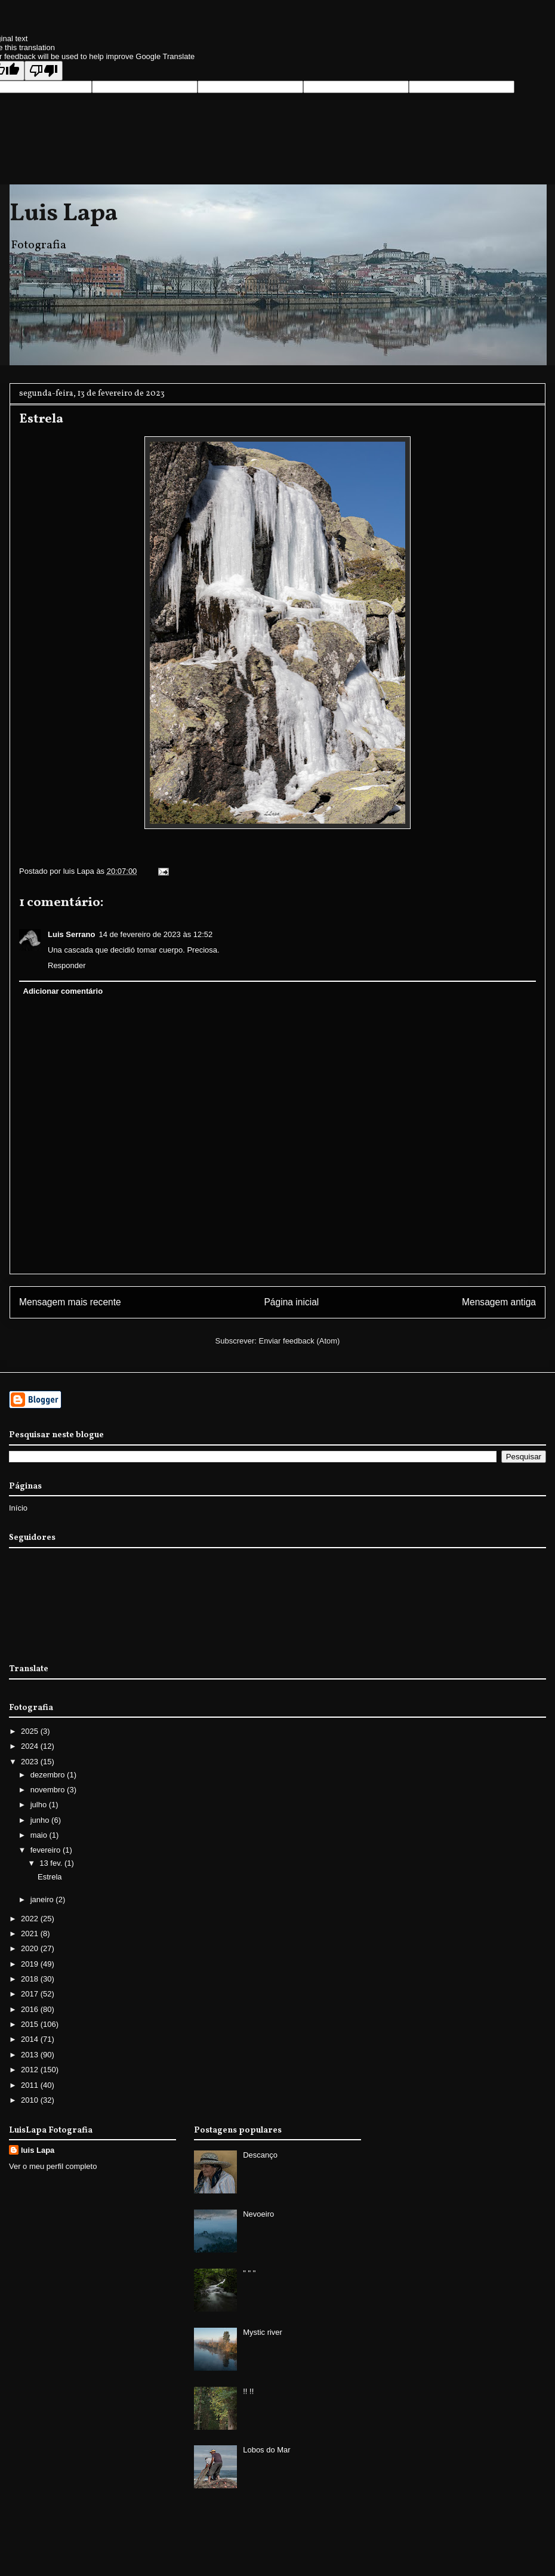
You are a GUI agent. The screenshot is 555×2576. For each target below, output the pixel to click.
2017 (31, 1993)
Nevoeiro (258, 2214)
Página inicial (291, 1302)
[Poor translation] (43, 71)
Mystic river (262, 2332)
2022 (31, 1918)
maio (40, 1835)
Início (18, 1507)
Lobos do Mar (267, 2449)
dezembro (48, 1774)
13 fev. (51, 1863)
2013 (31, 2054)
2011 (31, 2085)
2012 (31, 2069)
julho (39, 1804)
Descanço (260, 2154)
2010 (31, 2100)
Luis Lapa (64, 214)
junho (40, 1820)
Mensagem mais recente (70, 1302)
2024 (31, 1746)
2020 (31, 1948)
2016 (31, 2009)
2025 (31, 1731)
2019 (31, 1963)
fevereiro (46, 1849)
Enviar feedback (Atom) (299, 1340)
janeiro (43, 1899)
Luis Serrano (71, 934)
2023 (31, 1761)
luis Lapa (37, 2150)
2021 (31, 1933)
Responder (67, 965)
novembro (48, 1789)
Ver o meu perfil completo (53, 2166)
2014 (31, 2039)
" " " (249, 2273)
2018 (31, 1978)
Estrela (49, 1876)
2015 (31, 2024)
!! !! (248, 2391)
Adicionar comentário (63, 991)
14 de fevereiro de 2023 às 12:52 (155, 934)
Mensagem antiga (499, 1302)
